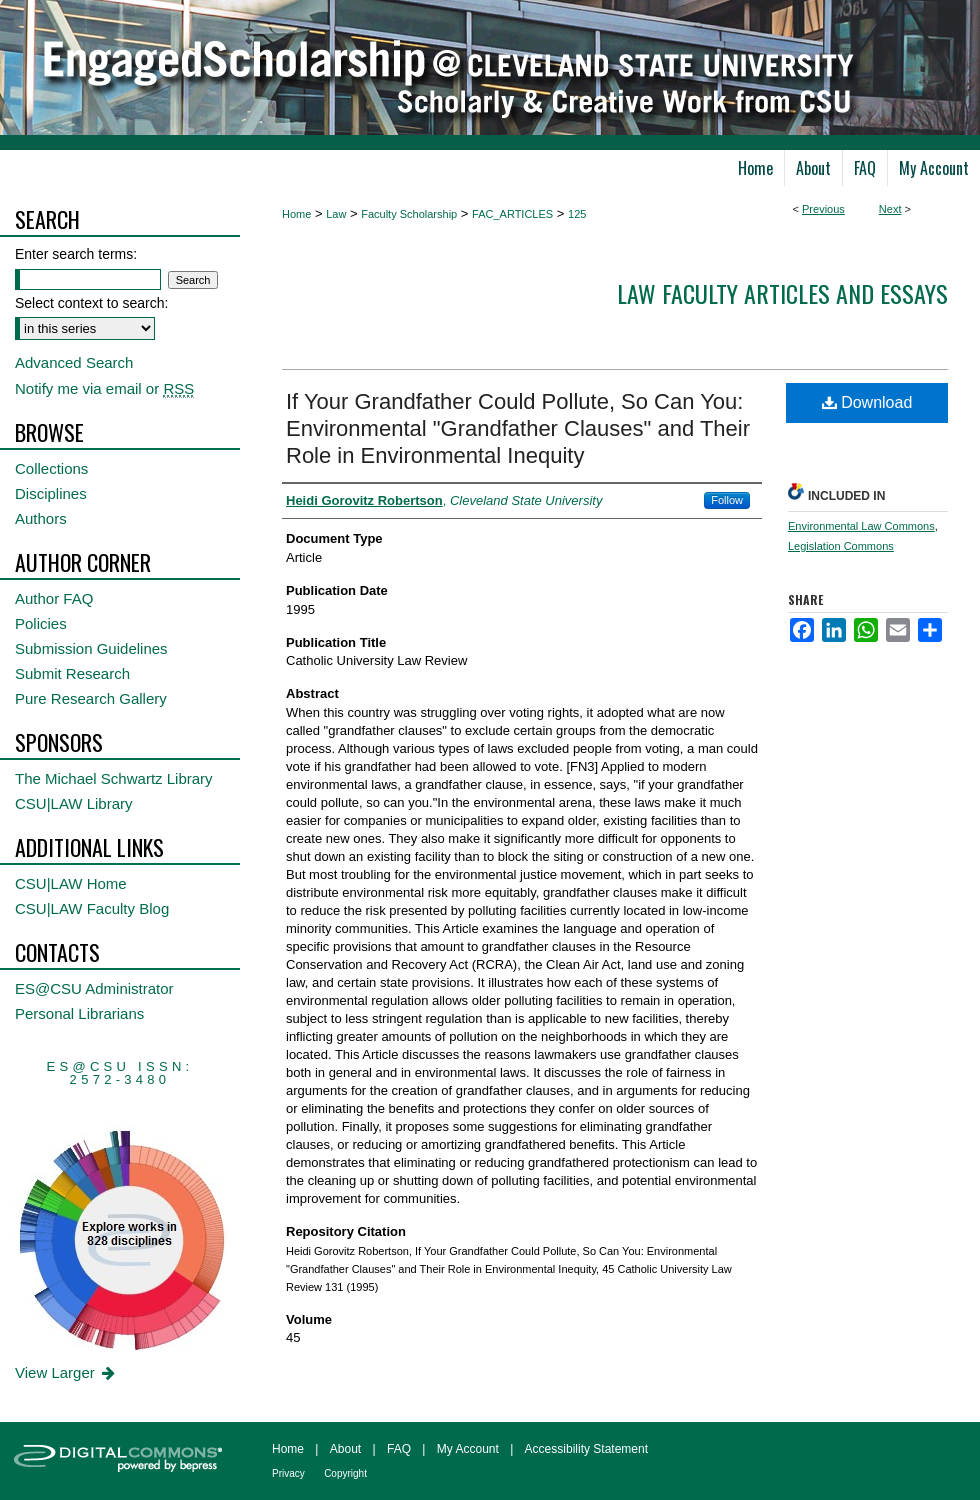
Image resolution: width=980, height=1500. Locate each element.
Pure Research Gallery (91, 698)
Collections (51, 468)
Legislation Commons (841, 546)
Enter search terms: (76, 254)
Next (890, 209)
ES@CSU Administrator (94, 988)
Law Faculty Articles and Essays (782, 293)
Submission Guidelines (91, 648)
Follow (727, 500)
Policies (41, 623)
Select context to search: (91, 303)
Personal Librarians (79, 1013)
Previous (823, 209)
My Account (468, 1449)
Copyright (345, 1473)
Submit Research (72, 673)
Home (296, 214)
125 (577, 214)
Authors (41, 518)
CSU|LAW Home (71, 883)
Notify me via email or (104, 388)
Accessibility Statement (586, 1449)
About (345, 1449)
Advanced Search (74, 362)
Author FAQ (54, 598)
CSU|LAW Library (74, 803)
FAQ (399, 1449)
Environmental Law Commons (861, 526)
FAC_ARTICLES (512, 214)
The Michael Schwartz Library (114, 778)
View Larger (66, 1372)
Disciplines (51, 493)
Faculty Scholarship (409, 214)
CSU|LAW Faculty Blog (92, 908)
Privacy (288, 1473)
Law (336, 214)
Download (867, 402)
